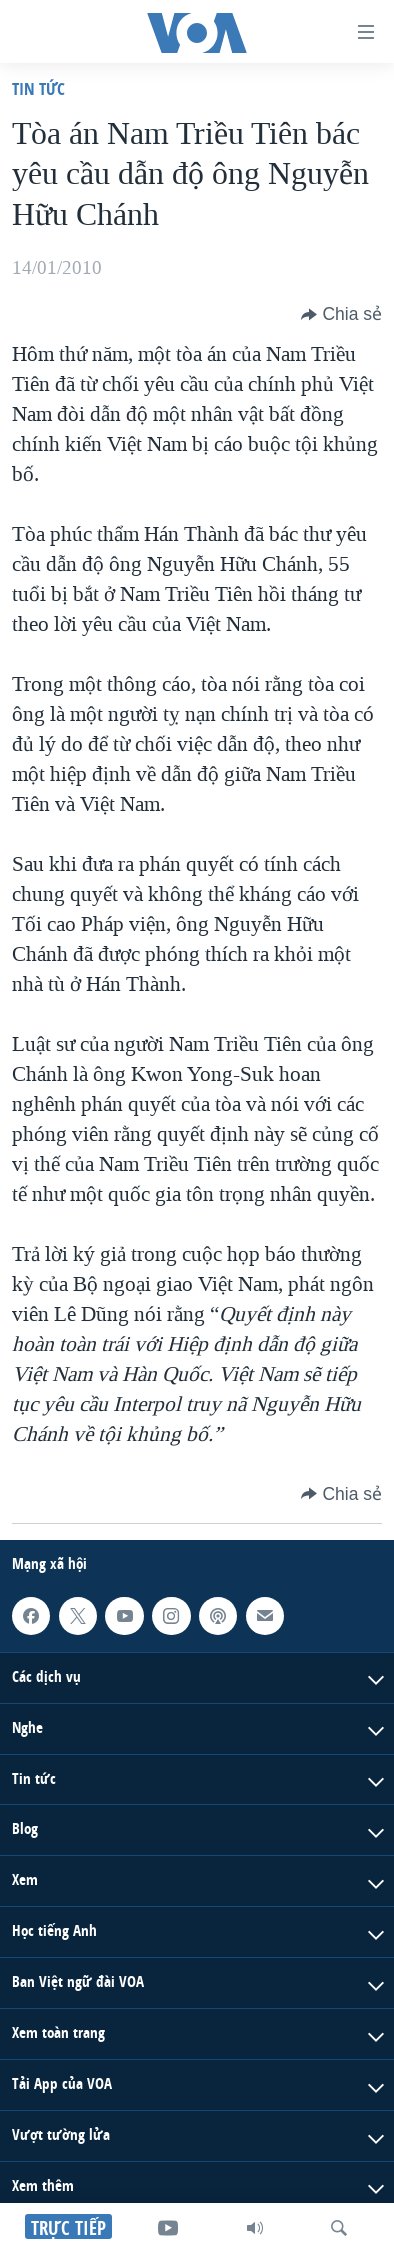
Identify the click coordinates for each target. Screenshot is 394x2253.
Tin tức (38, 88)
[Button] (341, 314)
